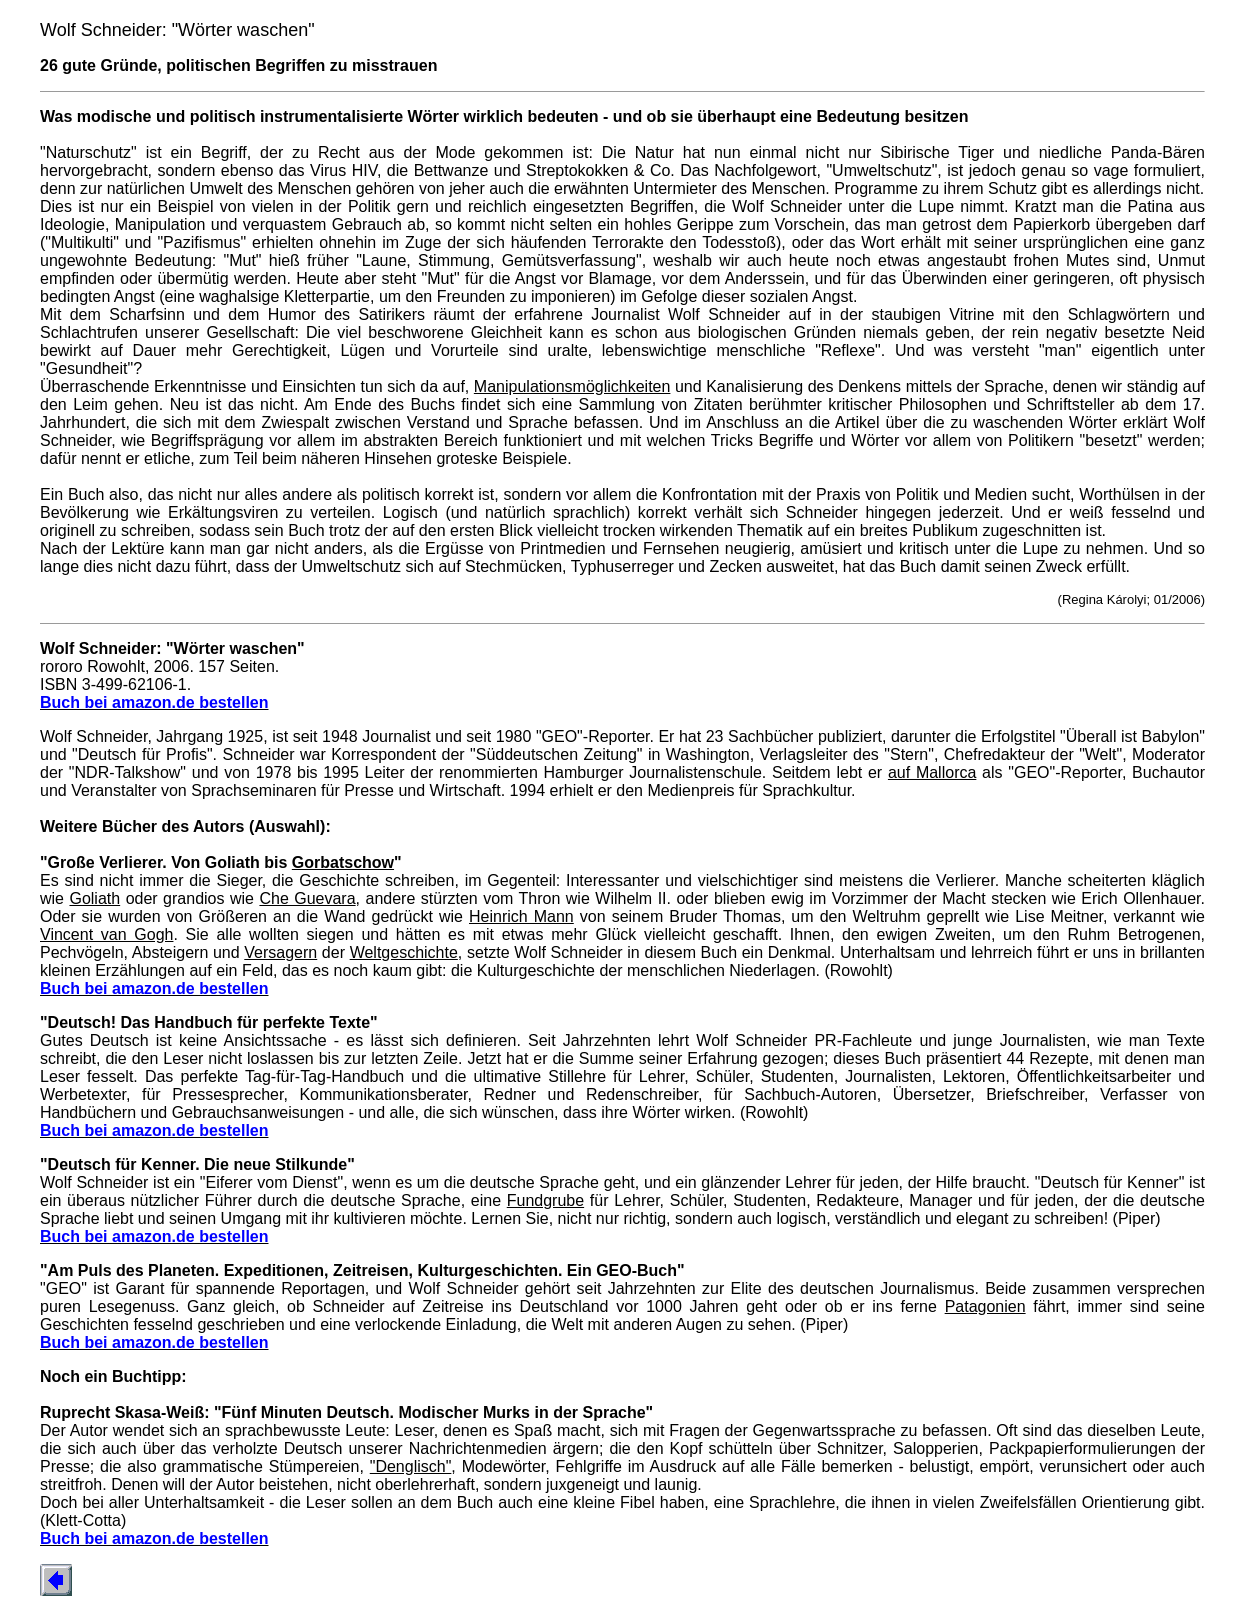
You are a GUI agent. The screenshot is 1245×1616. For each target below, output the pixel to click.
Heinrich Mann (521, 916)
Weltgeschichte (404, 952)
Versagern (280, 952)
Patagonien (985, 1306)
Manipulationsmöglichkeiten (572, 386)
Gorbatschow (343, 862)
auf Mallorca (932, 772)
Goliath (94, 898)
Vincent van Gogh (106, 934)
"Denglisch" (411, 1466)
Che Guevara (307, 898)
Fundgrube (545, 1200)
